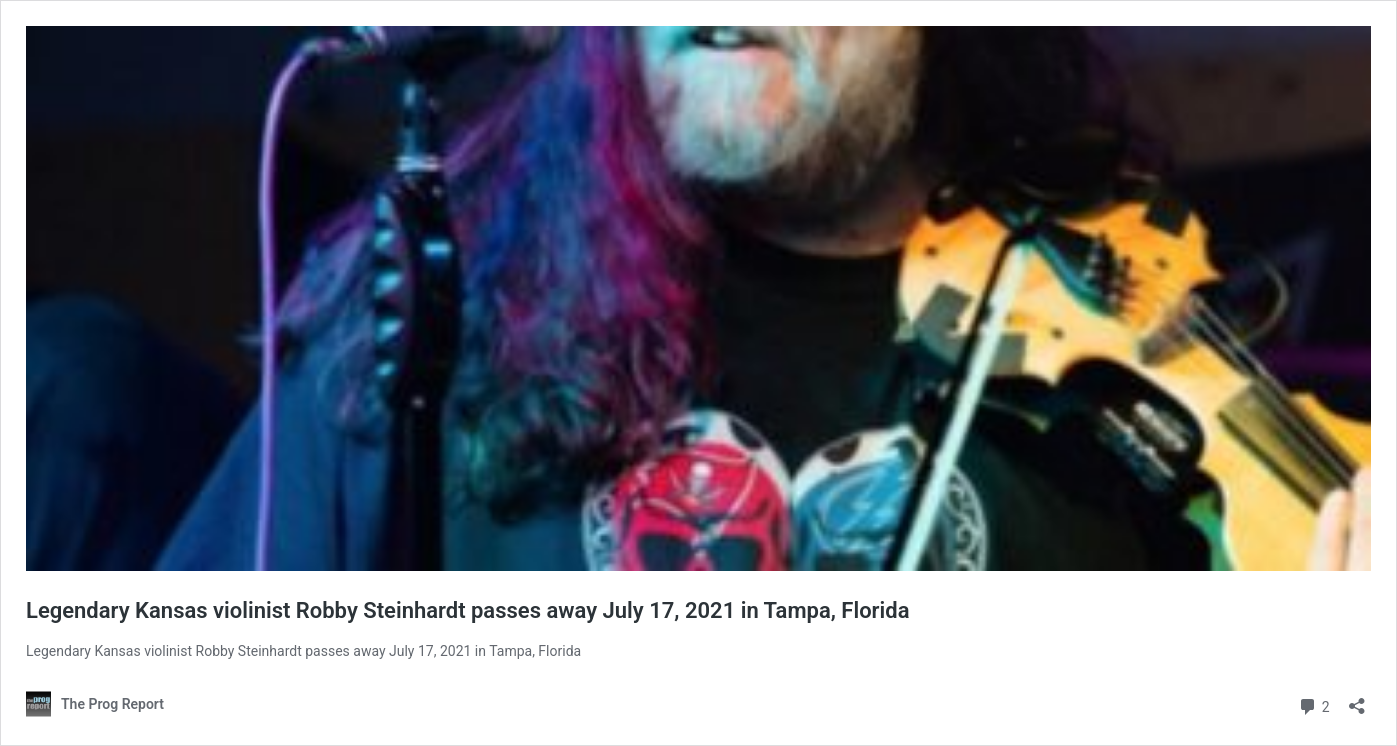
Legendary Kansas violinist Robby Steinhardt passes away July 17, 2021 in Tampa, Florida (467, 610)
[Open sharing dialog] (1357, 699)
